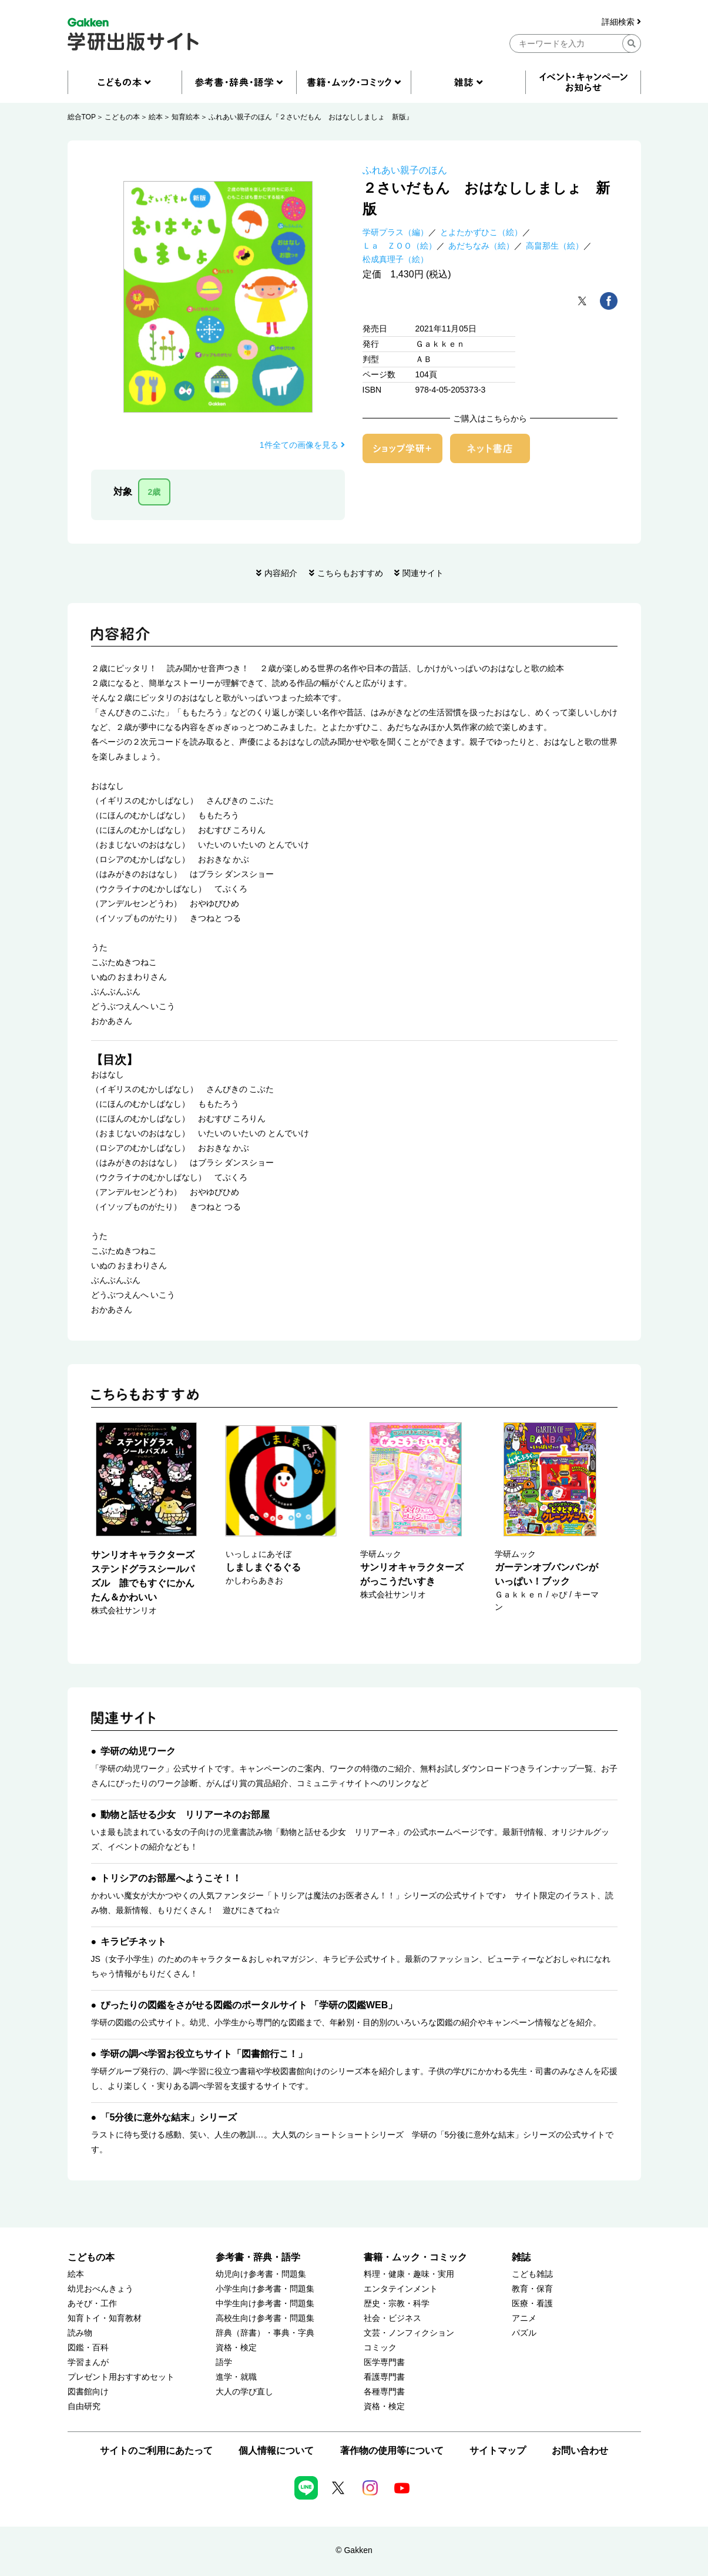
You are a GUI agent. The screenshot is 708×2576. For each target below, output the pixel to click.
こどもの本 (122, 117)
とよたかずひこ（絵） (481, 232)
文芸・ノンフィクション (409, 2333)
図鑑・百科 (88, 2347)
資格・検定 (236, 2347)
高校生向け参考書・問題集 (265, 2318)
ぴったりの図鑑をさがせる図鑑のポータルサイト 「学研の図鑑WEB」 (249, 2005)
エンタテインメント (401, 2288)
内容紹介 (280, 573)
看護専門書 (384, 2377)
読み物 (80, 2333)
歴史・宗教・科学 (397, 2303)
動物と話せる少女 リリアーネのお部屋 (185, 1815)
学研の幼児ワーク (138, 1751)
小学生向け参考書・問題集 (265, 2288)
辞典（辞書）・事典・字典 (265, 2333)
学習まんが (88, 2362)
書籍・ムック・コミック (415, 2257)
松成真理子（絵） (395, 259)
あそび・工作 (92, 2303)
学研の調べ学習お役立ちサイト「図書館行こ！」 (203, 2054)
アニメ (524, 2318)
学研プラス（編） (395, 232)
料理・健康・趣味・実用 (409, 2274)
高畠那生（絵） (554, 245)
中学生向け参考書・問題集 (265, 2303)
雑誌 (521, 2257)
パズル (524, 2333)
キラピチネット (133, 1942)
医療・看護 (532, 2303)
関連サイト (423, 573)
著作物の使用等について (392, 2451)
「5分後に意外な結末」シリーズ (168, 2117)
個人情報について (276, 2451)
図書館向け (88, 2391)
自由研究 (84, 2406)
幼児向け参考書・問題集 (261, 2274)
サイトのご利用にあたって (156, 2451)
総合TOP (82, 117)
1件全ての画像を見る (302, 445)
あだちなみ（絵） (481, 245)
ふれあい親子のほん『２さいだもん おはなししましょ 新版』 (311, 117)
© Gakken (353, 2550)
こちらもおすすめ (350, 573)
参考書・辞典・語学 (258, 2257)
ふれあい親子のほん (405, 170)
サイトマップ (497, 2451)
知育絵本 (186, 117)
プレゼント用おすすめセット (121, 2377)
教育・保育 (532, 2288)
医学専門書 (384, 2362)
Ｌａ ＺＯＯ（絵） (400, 245)
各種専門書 (384, 2391)
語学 (224, 2362)
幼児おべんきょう (100, 2288)
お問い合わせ (580, 2451)
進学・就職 (236, 2377)
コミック (380, 2347)
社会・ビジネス (392, 2318)
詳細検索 (621, 22)
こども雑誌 (532, 2274)
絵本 (156, 117)
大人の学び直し (244, 2391)
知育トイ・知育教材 (105, 2318)
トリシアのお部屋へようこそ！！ (170, 1878)
